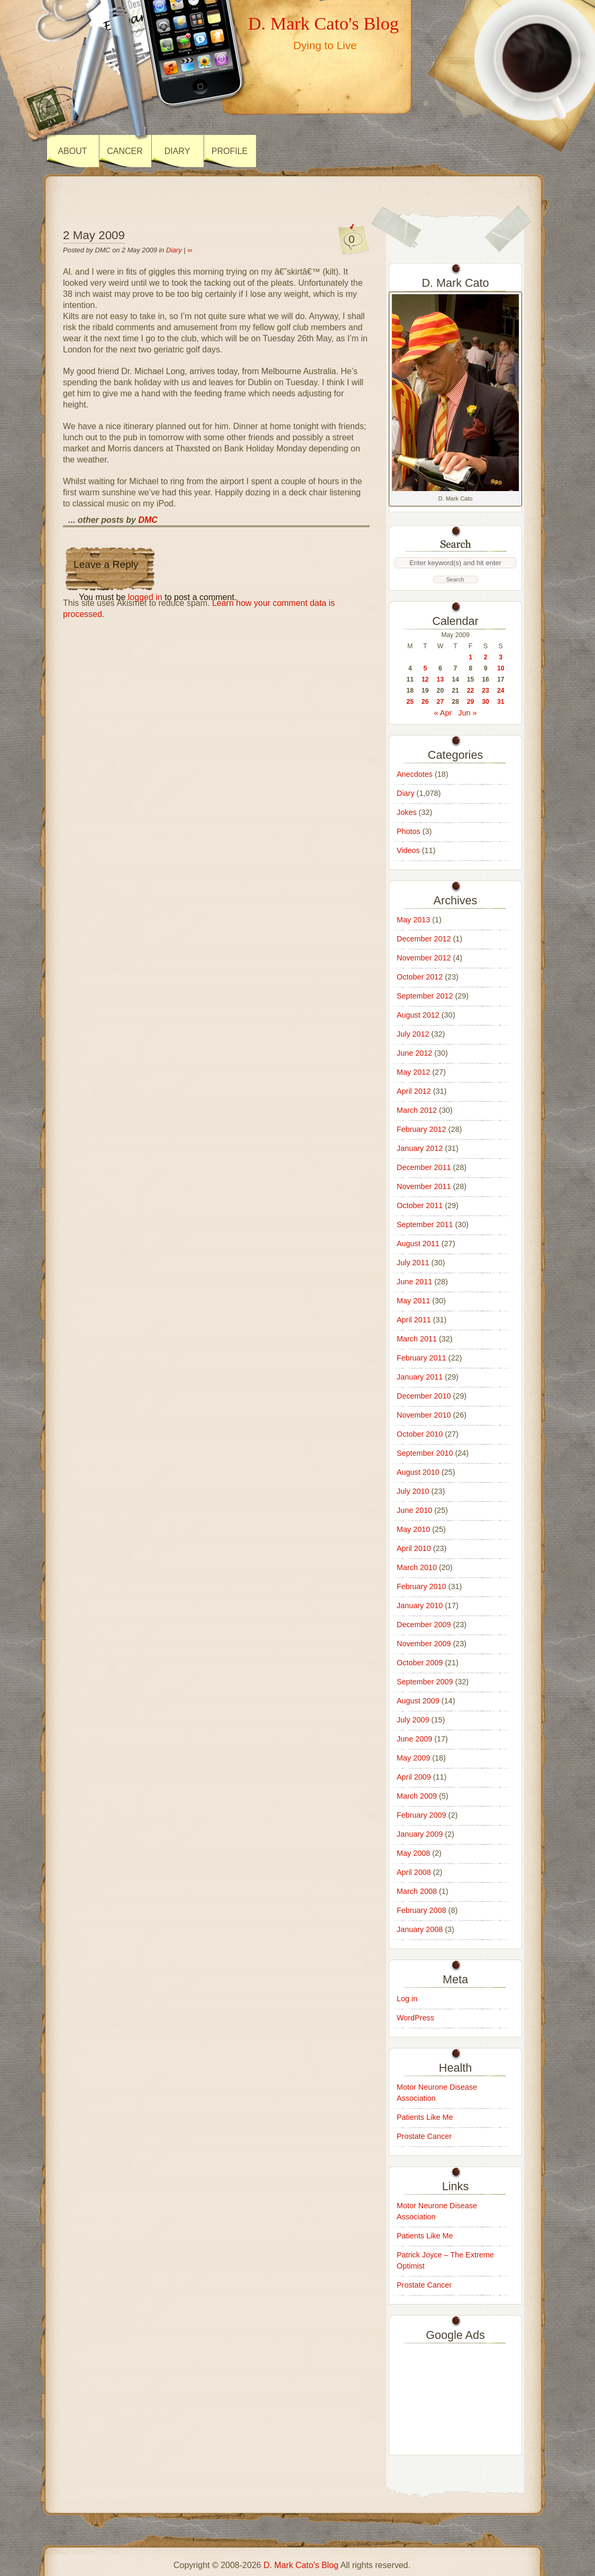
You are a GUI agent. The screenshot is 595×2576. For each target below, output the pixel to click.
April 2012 (414, 1091)
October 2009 (420, 1662)
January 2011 (420, 1377)
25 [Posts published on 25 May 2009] (410, 701)
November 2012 (424, 958)
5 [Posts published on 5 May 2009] (425, 668)
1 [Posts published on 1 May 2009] (470, 657)
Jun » (467, 713)
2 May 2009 (94, 235)
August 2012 (418, 1015)
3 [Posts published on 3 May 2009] (500, 657)
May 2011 (413, 1300)
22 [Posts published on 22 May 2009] (470, 690)
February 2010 (421, 1586)
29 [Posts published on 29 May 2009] (470, 701)
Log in (407, 1998)
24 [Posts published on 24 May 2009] (501, 690)
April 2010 (414, 1548)
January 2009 (420, 1834)
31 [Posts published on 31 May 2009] (501, 701)
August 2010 (418, 1472)
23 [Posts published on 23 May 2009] (485, 690)
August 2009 (418, 1701)
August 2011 (418, 1243)
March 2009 (417, 1796)
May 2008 (413, 1853)
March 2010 (417, 1567)
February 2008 (421, 1910)
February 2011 (421, 1358)
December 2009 (424, 1624)
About (72, 151)
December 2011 (424, 1167)
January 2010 (420, 1605)
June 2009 (414, 1739)
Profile (230, 151)
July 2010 (413, 1491)
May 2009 (413, 1758)
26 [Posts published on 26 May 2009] (425, 701)
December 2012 (424, 939)
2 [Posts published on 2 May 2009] (486, 657)
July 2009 (413, 1720)
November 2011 (424, 1186)
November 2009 (424, 1643)
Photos (408, 831)
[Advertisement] (455, 2397)
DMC (147, 519)
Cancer (125, 151)
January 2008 (420, 1929)
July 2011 (413, 1262)
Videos (408, 850)
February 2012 (421, 1129)
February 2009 (421, 1815)
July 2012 (413, 1034)
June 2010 (414, 1510)
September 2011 (425, 1224)
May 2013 (413, 919)
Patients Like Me (425, 2117)
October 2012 (420, 977)
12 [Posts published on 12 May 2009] (425, 679)
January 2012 (420, 1148)
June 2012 (414, 1053)
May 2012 (413, 1072)
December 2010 (424, 1396)
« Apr (443, 713)
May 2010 (413, 1529)
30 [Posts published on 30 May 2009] (485, 701)
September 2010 (425, 1453)
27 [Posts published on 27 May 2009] (440, 701)
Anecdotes (415, 774)
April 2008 (414, 1872)
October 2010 (420, 1434)
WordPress (415, 2017)
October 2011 (420, 1205)
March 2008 (417, 1891)
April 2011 (414, 1320)
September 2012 (425, 996)
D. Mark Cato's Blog (323, 23)
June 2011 (414, 1281)
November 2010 (424, 1415)
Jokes (407, 812)
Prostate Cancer (424, 2136)
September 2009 (425, 1681)
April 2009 (414, 1777)
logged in (145, 597)
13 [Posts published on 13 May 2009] (440, 679)
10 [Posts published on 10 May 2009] (501, 668)
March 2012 (417, 1110)
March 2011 (417, 1339)
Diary (177, 151)
